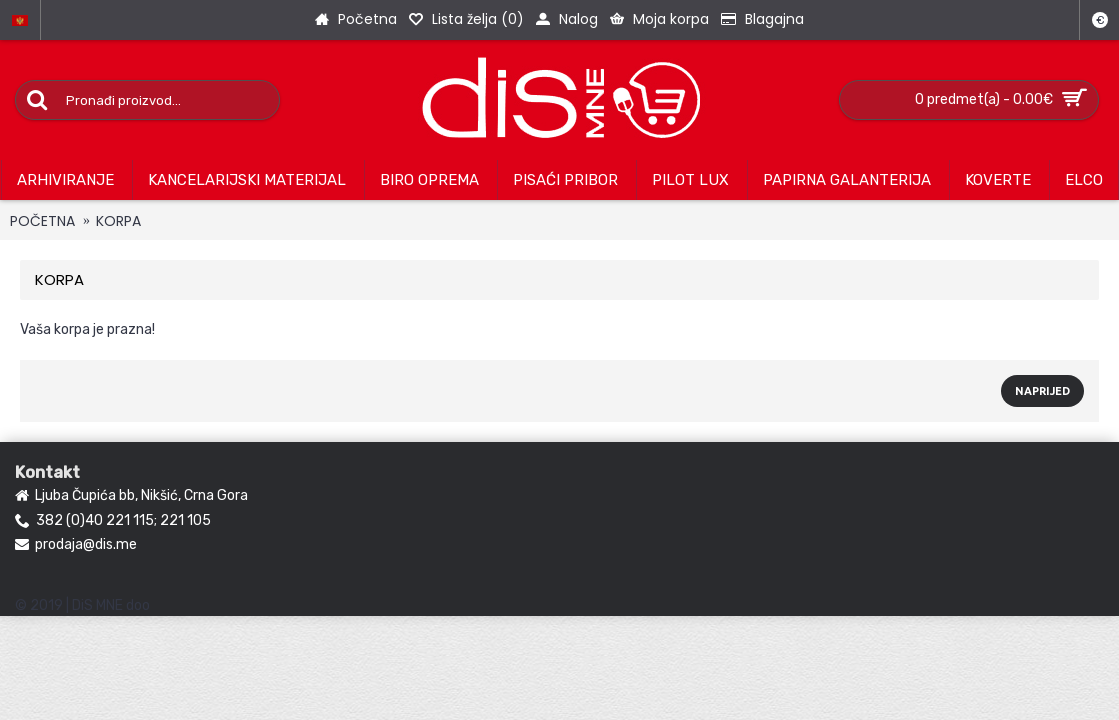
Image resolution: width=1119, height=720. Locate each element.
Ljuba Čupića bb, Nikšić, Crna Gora (131, 496)
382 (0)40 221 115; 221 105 (113, 521)
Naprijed (1042, 391)
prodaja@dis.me (76, 545)
